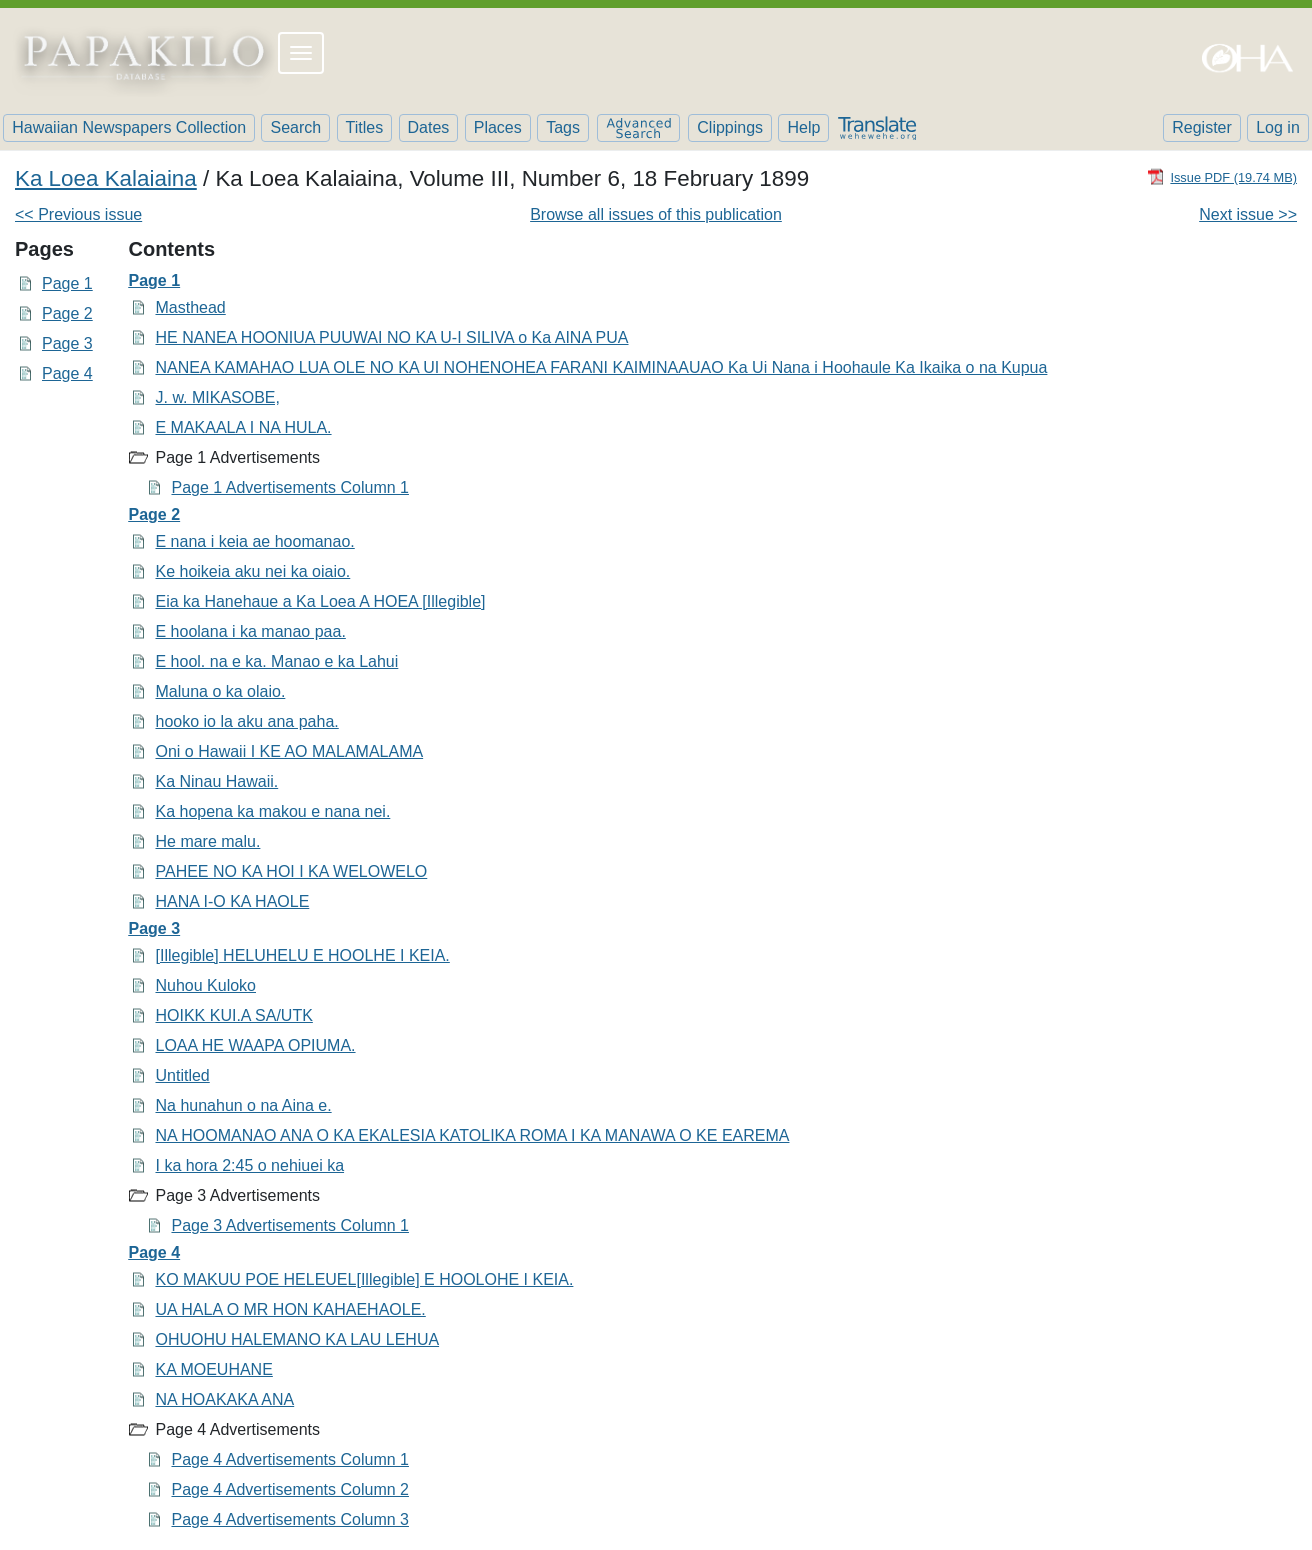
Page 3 (67, 343)
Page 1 (67, 283)
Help (803, 127)
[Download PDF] (1222, 176)
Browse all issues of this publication (656, 214)
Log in (1278, 127)
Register (1202, 127)
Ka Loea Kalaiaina (106, 178)
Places (498, 127)
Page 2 (67, 313)
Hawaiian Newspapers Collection (129, 127)
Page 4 (67, 373)
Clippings (730, 127)
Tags (563, 127)
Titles (365, 127)
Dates (429, 127)
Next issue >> (1248, 214)
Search (295, 127)
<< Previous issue (78, 214)
